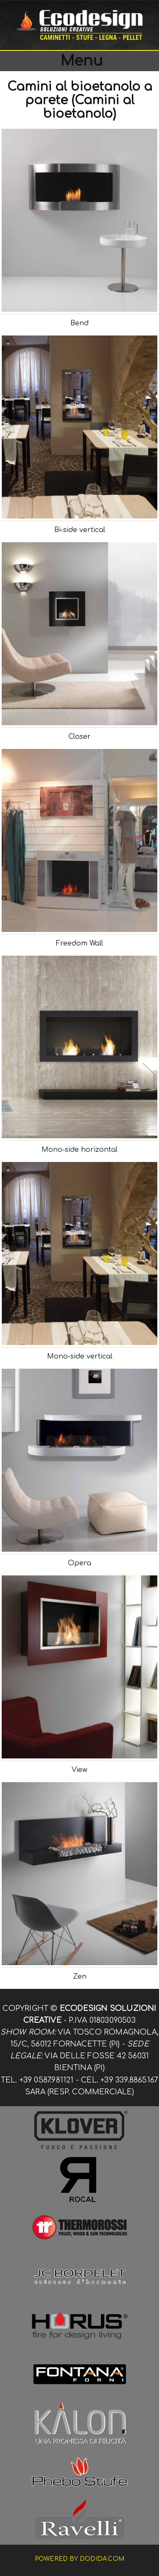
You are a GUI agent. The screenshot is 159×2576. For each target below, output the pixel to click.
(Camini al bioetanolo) (88, 107)
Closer (79, 736)
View (79, 1770)
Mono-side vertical (79, 1356)
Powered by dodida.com (79, 2559)
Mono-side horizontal (79, 1150)
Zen (79, 1976)
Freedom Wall (79, 943)
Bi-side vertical (79, 530)
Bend (79, 323)
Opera (79, 1563)
